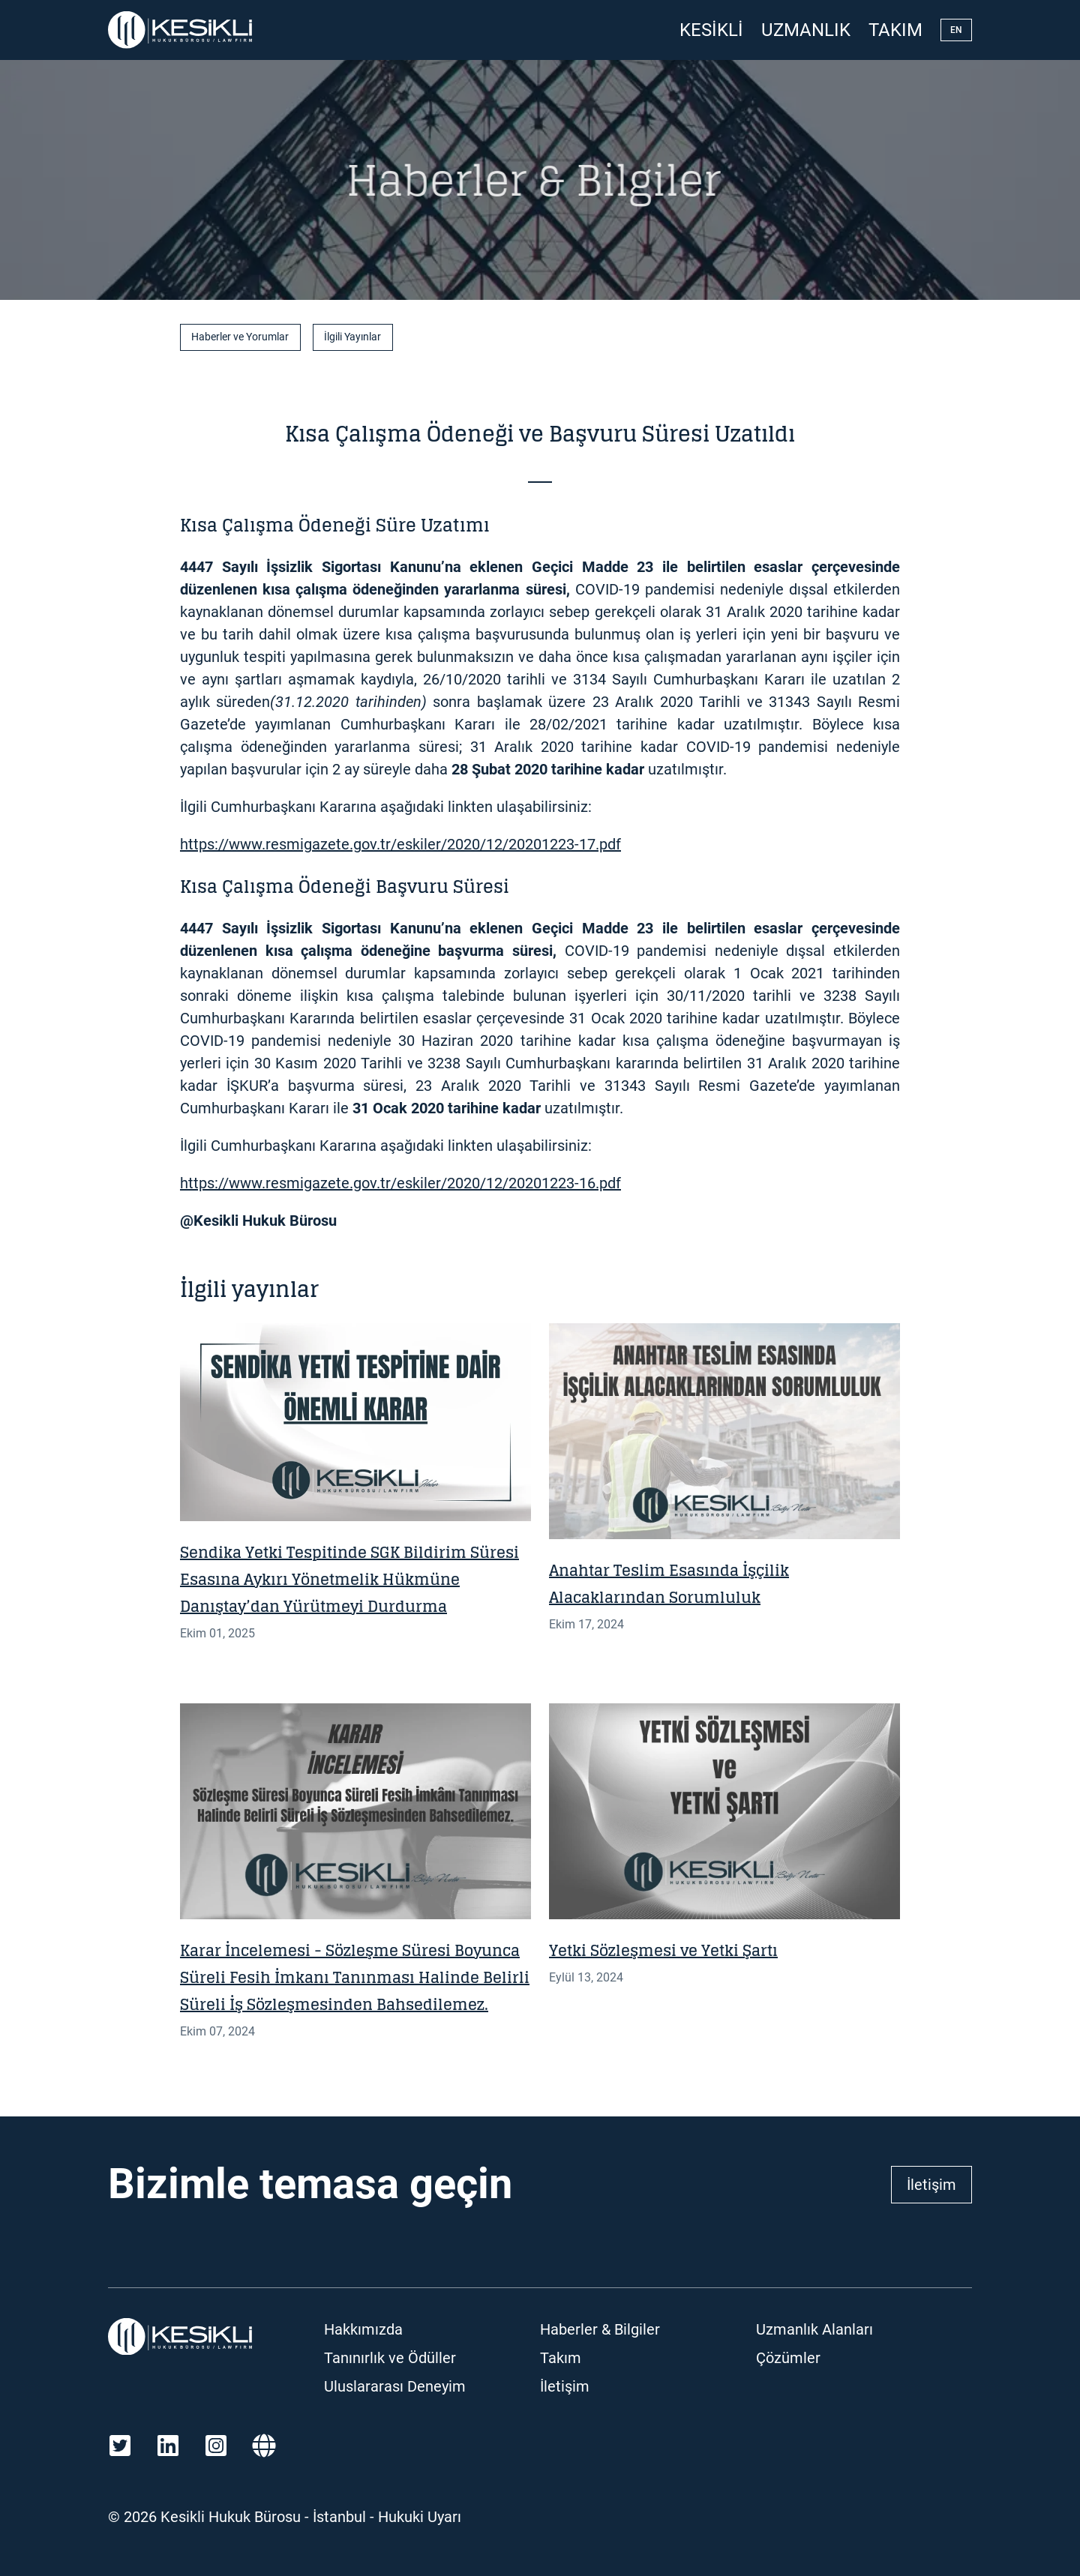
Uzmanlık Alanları (814, 2329)
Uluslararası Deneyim (395, 2386)
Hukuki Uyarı (419, 2517)
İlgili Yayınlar (352, 337)
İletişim (931, 2185)
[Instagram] (216, 2446)
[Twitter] (120, 2446)
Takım (895, 29)
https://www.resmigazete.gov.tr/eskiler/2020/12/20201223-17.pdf (400, 844)
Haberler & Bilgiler (600, 2329)
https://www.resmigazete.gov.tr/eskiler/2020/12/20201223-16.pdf (400, 1183)
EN (956, 30)
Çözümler (788, 2358)
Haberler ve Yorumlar (240, 337)
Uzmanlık (805, 29)
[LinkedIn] (168, 2446)
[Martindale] (264, 2446)
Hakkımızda (363, 2329)
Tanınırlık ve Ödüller (390, 2358)
